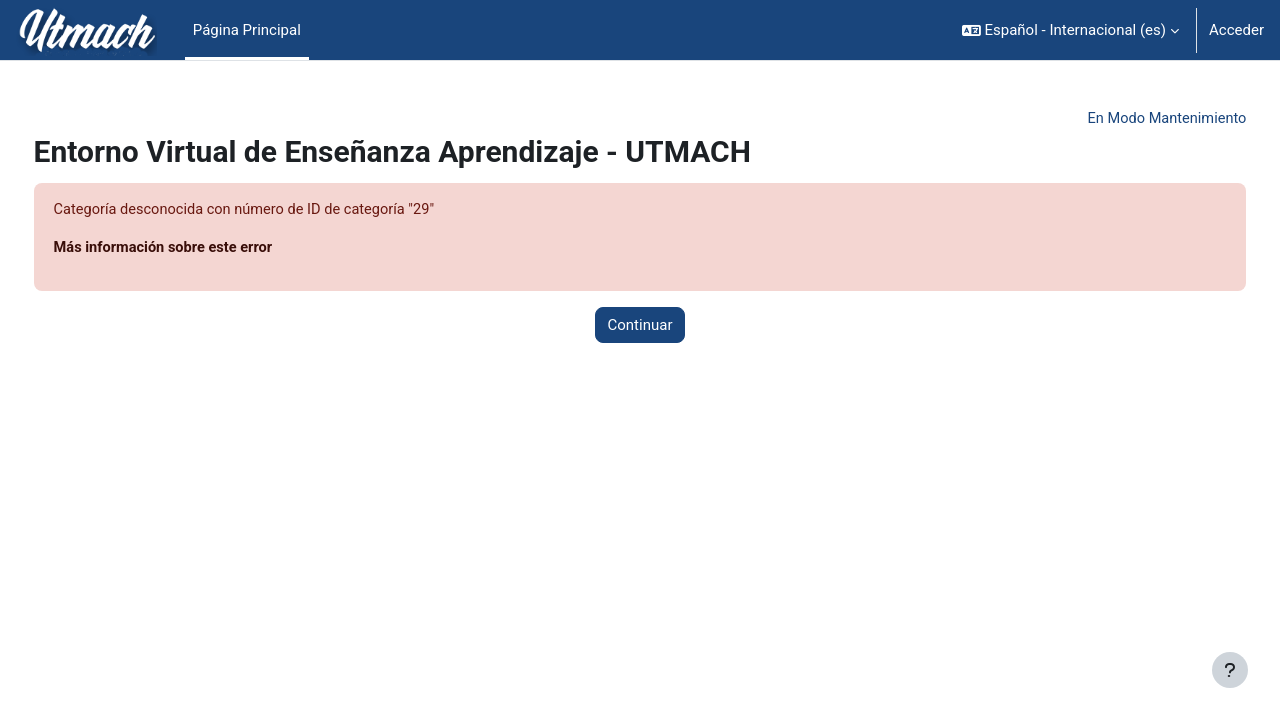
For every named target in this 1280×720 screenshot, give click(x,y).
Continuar (640, 327)
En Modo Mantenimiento (1127, 119)
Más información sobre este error (203, 249)
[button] (1070, 30)
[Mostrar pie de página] (1230, 670)
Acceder (1236, 30)
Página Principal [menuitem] (247, 30)
